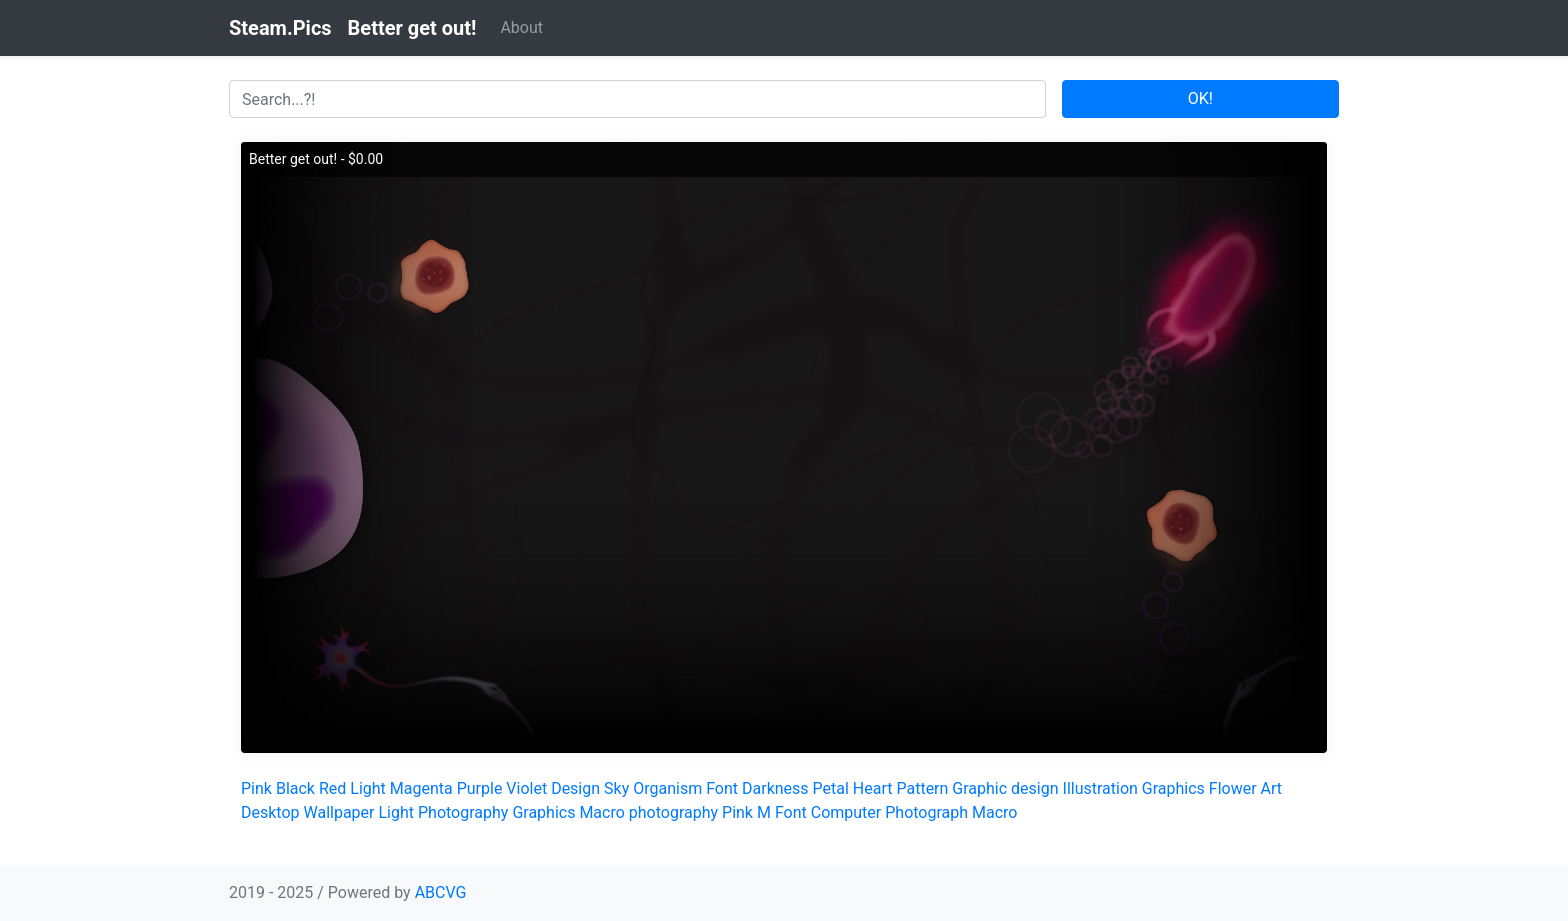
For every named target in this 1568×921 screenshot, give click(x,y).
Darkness (775, 788)
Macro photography (648, 812)
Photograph (926, 812)
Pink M (746, 812)
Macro (994, 812)
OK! (1200, 98)
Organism (667, 788)
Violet (526, 788)
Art (1271, 788)
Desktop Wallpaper (308, 812)
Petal (831, 788)
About (521, 27)
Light (368, 788)
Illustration (1100, 788)
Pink (256, 788)
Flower (1233, 788)
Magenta (421, 788)
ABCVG (441, 892)
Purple (480, 788)
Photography (463, 812)
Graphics (1173, 788)
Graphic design (1005, 788)
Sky (616, 788)
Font (722, 788)
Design (575, 788)
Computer (846, 812)
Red (332, 788)
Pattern (922, 788)
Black (295, 788)
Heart (873, 788)
